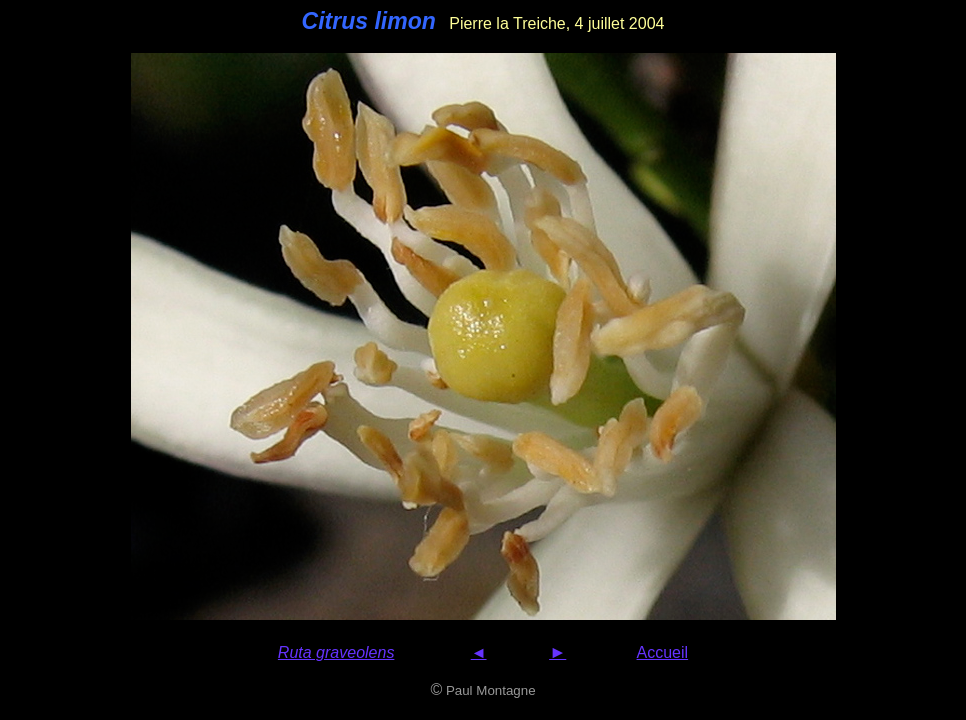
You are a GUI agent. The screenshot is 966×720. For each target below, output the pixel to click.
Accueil (663, 652)
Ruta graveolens (336, 652)
